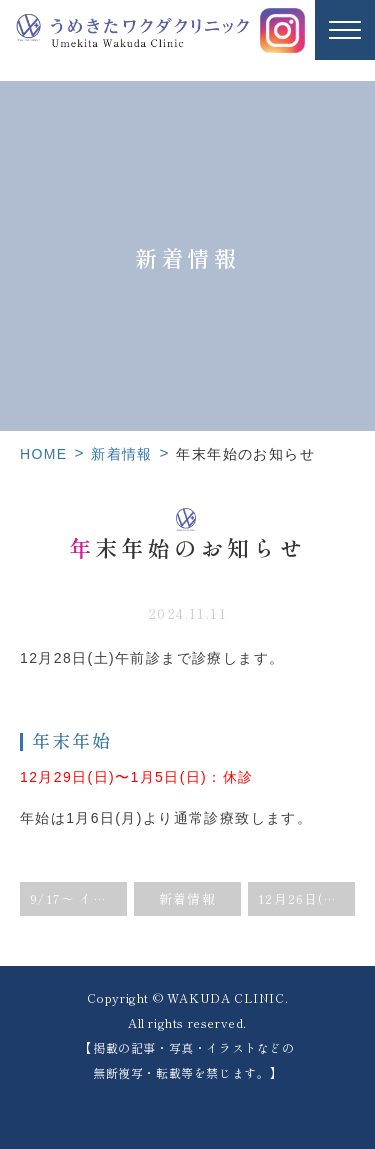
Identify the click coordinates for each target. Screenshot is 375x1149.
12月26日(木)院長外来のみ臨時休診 (306, 898)
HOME (44, 454)
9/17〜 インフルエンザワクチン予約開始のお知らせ (78, 898)
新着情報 (122, 454)
